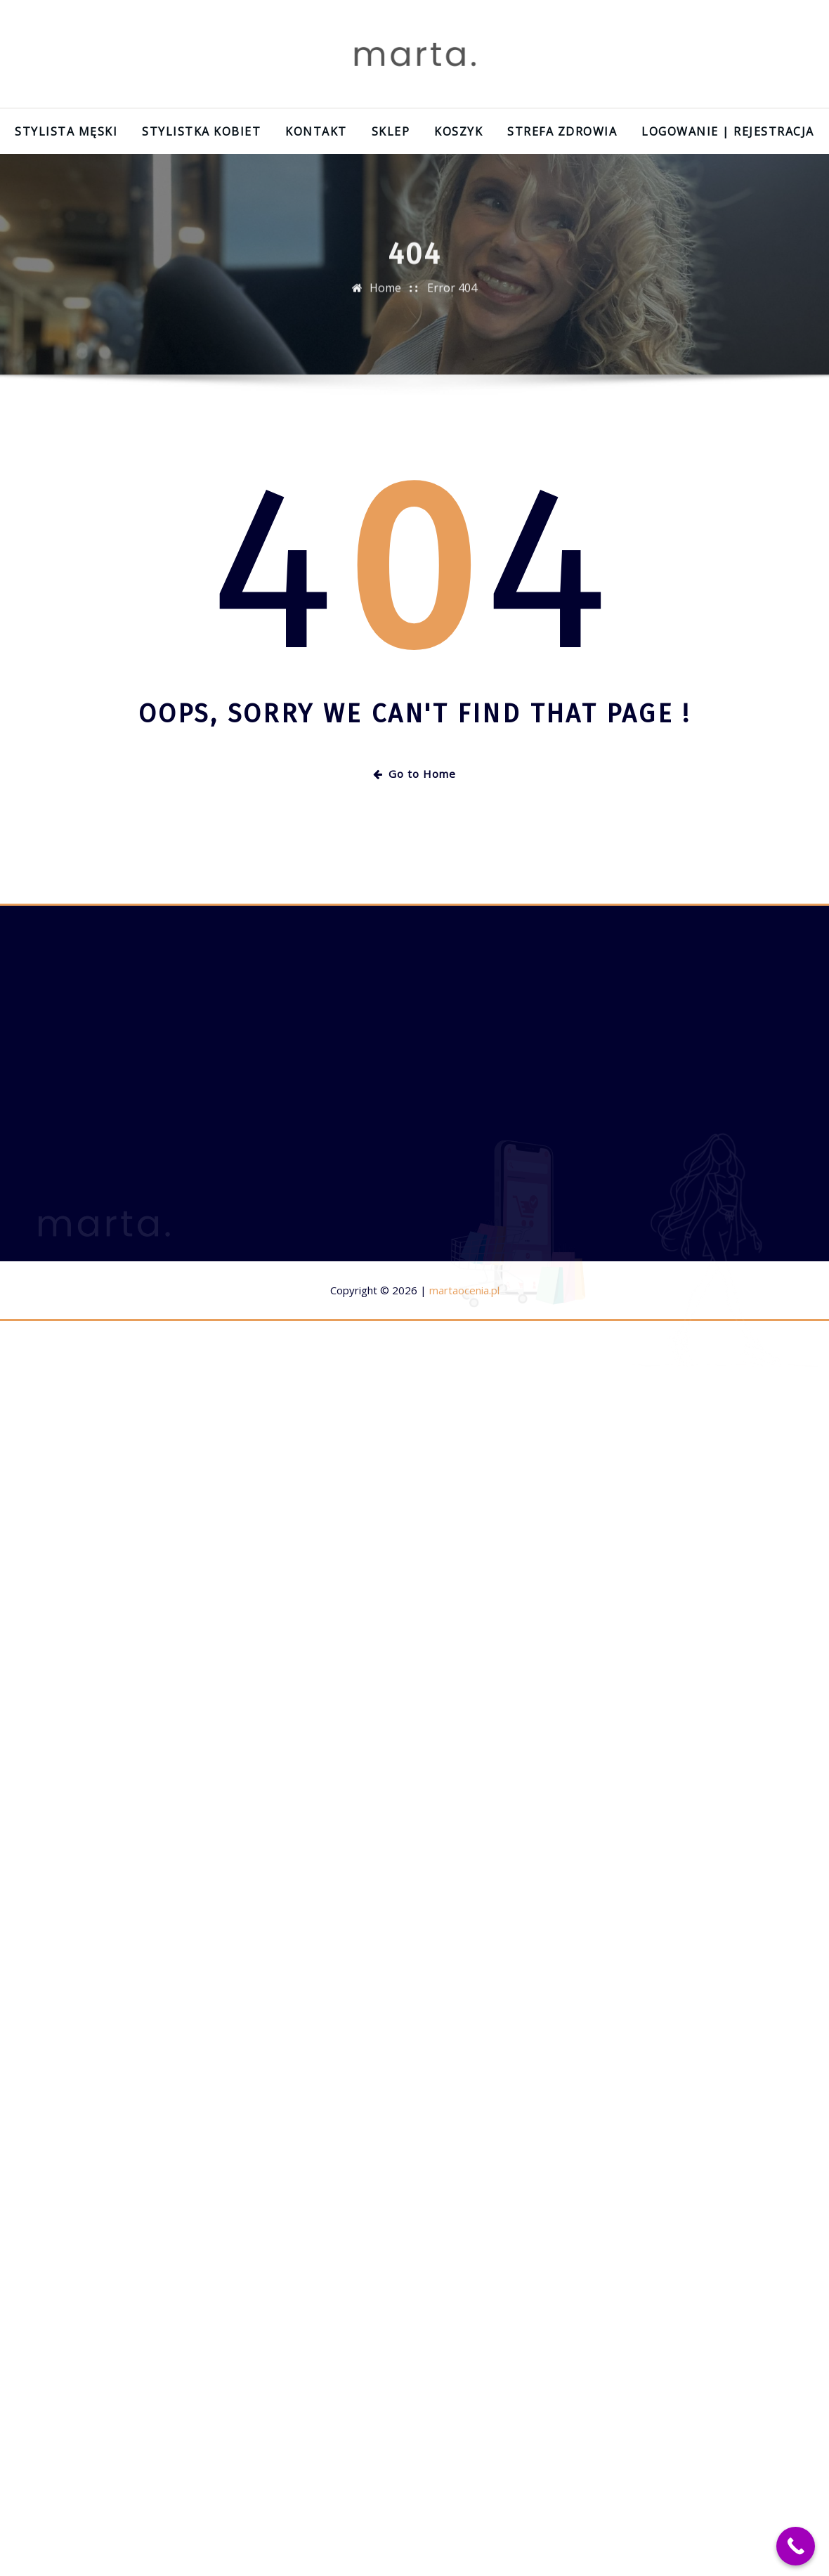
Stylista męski (66, 131)
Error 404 (452, 293)
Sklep (391, 131)
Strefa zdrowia (562, 131)
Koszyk (458, 131)
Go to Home (414, 774)
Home (385, 293)
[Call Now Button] (795, 2546)
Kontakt (316, 131)
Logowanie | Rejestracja (727, 131)
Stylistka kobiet (201, 131)
